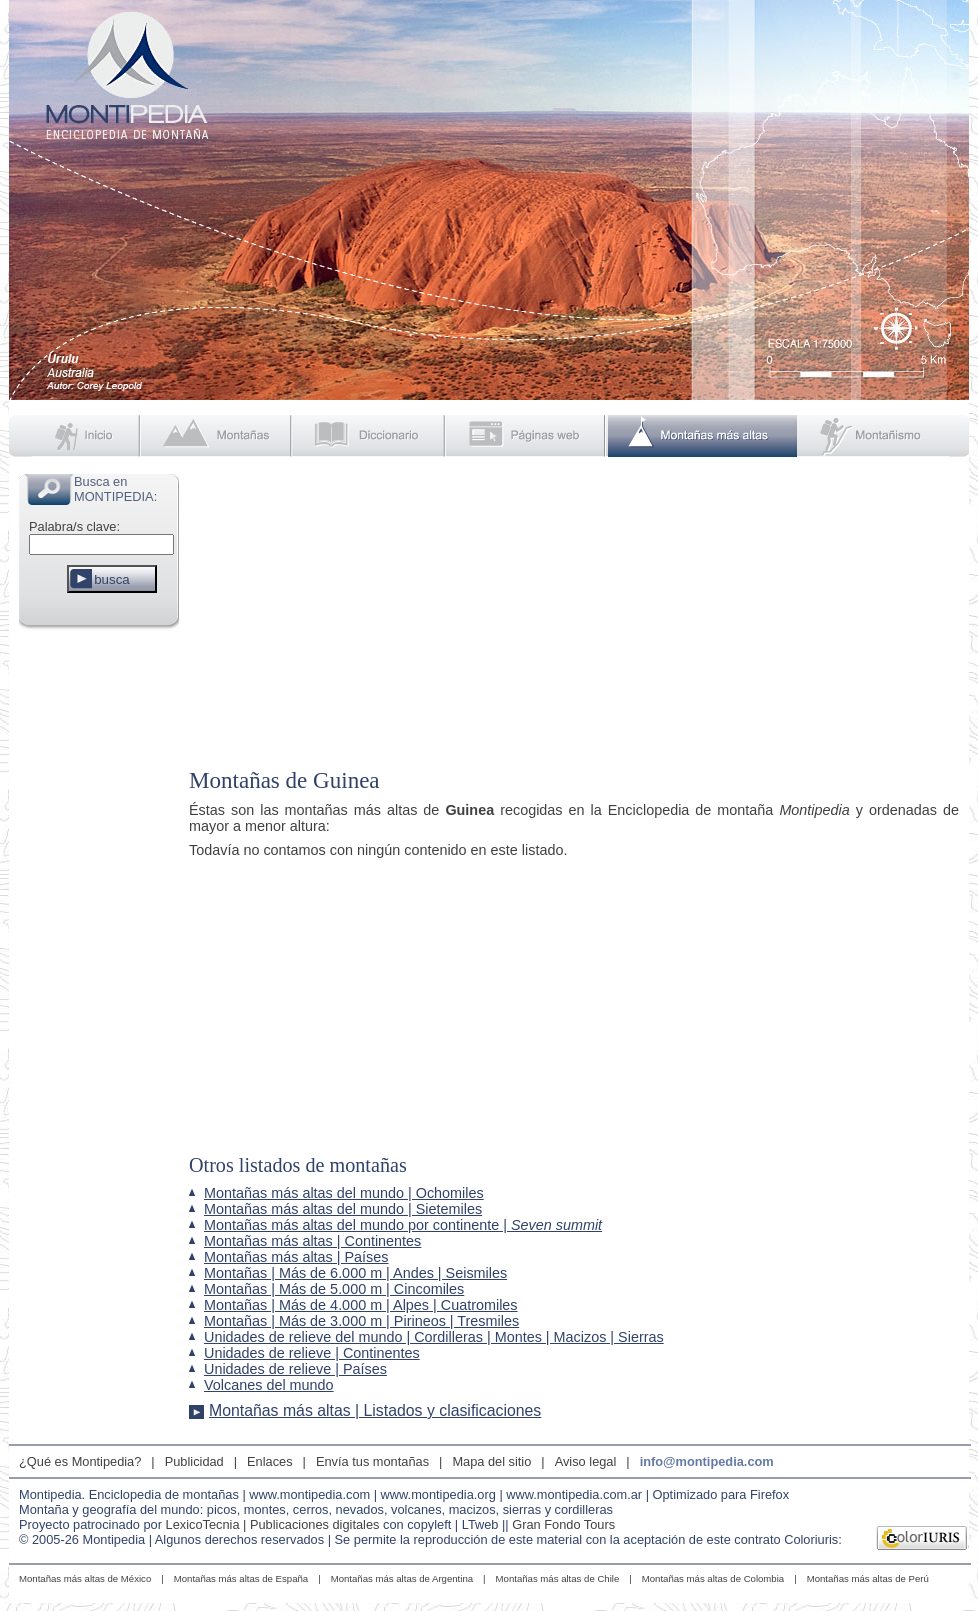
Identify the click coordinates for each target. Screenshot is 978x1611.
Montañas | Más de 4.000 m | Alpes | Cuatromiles (361, 1305)
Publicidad (194, 1461)
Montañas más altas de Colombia (713, 1578)
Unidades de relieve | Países (295, 1369)
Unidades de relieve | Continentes (312, 1353)
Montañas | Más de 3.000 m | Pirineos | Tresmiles (361, 1321)
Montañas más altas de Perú (868, 1578)
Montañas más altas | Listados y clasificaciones (375, 1410)
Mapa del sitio (491, 1461)
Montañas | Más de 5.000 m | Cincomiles (334, 1289)
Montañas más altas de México (85, 1578)
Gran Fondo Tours (563, 1524)
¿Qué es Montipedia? (80, 1461)
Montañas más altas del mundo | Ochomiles (344, 1193)
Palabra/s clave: (74, 526)
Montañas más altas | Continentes (312, 1241)
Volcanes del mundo (269, 1385)
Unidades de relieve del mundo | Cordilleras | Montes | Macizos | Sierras (434, 1337)
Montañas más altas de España (241, 1578)
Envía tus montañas (372, 1461)
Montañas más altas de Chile (558, 1578)
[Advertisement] (99, 934)
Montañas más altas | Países (296, 1257)
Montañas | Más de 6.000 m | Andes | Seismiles (355, 1273)
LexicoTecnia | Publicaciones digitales (273, 1524)
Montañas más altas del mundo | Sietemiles (343, 1209)
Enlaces (270, 1461)
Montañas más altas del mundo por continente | (403, 1225)
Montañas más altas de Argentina (402, 1578)
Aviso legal (586, 1461)
